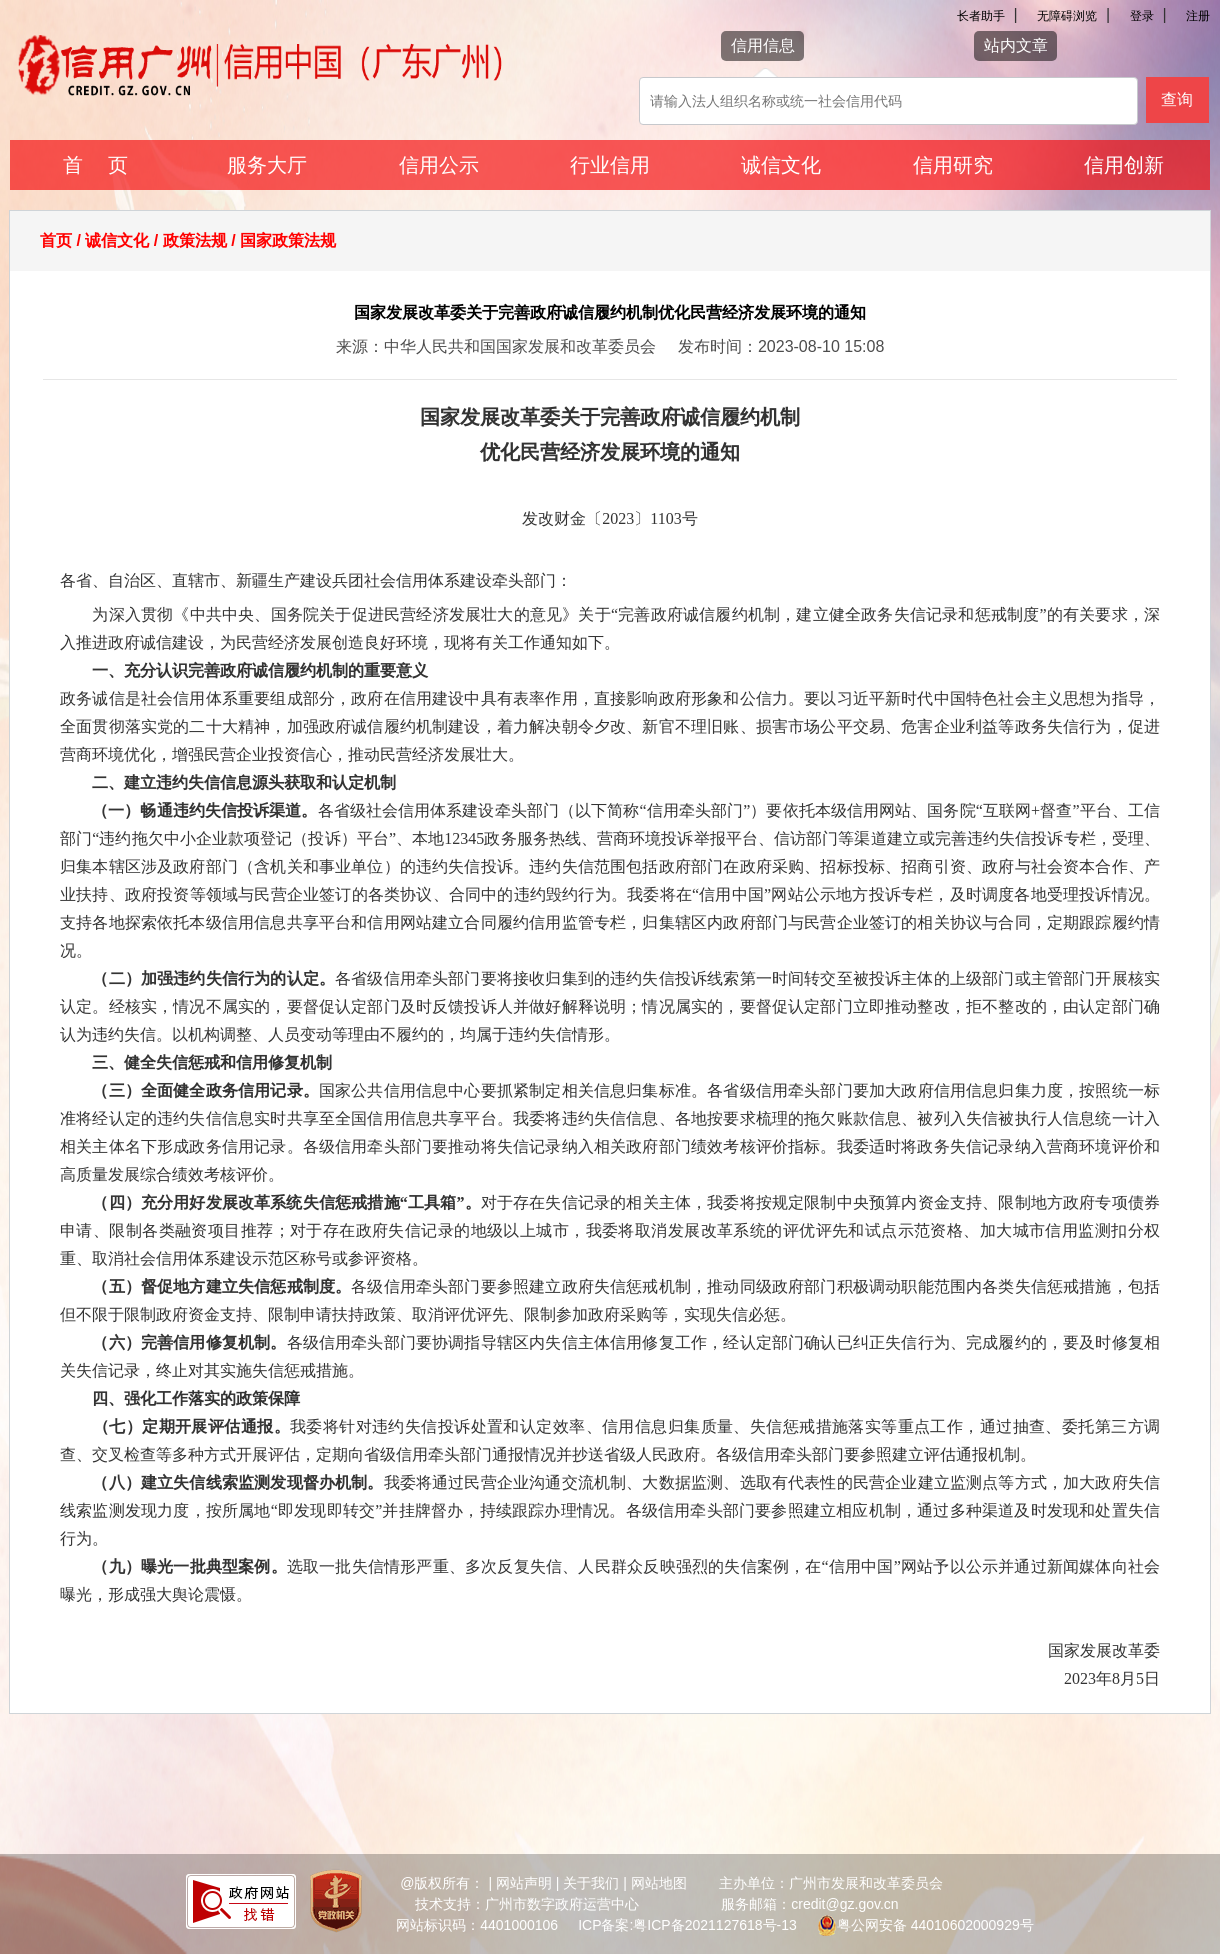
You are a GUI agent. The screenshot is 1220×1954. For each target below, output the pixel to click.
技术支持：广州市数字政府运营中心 (527, 1904)
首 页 (95, 165)
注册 (1198, 16)
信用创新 (1124, 165)
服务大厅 (267, 165)
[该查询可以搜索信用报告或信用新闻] (888, 101)
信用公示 (439, 165)
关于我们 (591, 1883)
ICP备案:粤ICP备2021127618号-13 (687, 1925)
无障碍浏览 (1067, 16)
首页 (56, 240)
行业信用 (610, 165)
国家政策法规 (288, 240)
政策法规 (195, 240)
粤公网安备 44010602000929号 (935, 1925)
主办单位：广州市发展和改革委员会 (831, 1883)
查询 (1177, 99)
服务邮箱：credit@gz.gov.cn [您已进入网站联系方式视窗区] (809, 1904)
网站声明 (524, 1883)
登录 (1142, 16)
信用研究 (953, 165)
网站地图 (659, 1883)
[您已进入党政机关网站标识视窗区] (336, 1904)
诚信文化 (781, 165)
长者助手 (981, 16)
